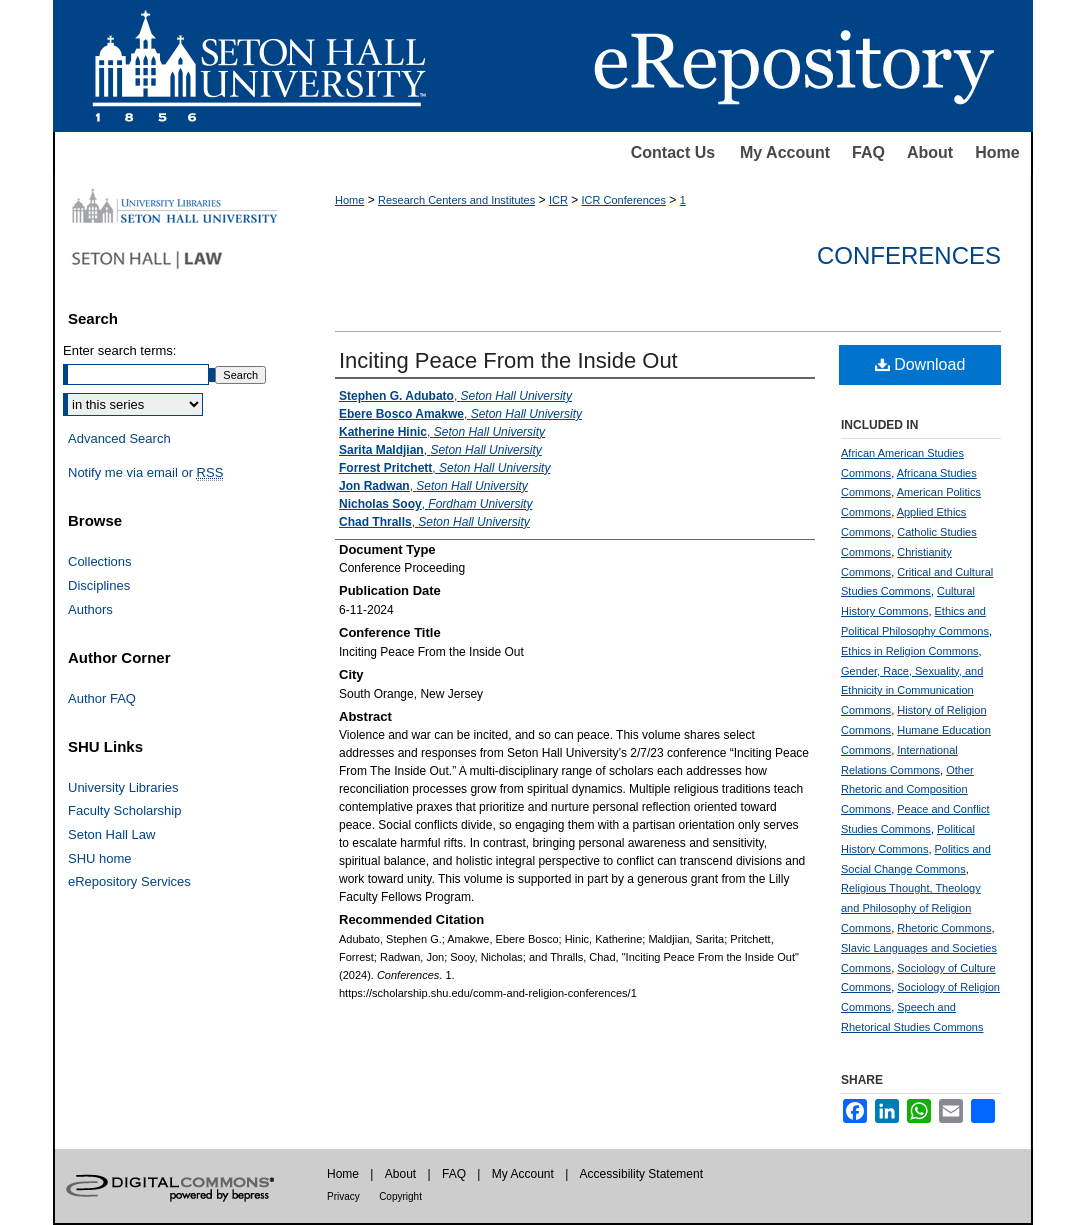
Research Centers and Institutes (456, 200)
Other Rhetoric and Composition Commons (907, 790)
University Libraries (123, 787)
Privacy (343, 1196)
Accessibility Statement (641, 1174)
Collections (100, 561)
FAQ (868, 152)
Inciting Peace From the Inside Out (508, 360)
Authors (90, 609)
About (930, 152)
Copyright (400, 1196)
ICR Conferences (624, 200)
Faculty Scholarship (124, 810)
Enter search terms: (119, 350)
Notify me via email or (145, 473)
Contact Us (673, 152)
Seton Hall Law (111, 834)
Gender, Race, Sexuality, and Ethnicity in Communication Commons (912, 691)
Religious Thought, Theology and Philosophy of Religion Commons (911, 908)
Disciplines (99, 585)
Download (920, 364)
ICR (558, 200)
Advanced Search (119, 438)
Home (997, 152)
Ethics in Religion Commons (910, 651)
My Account (785, 152)
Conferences (909, 255)
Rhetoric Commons (944, 928)
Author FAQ (102, 698)
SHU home (100, 858)
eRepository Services (129, 881)
